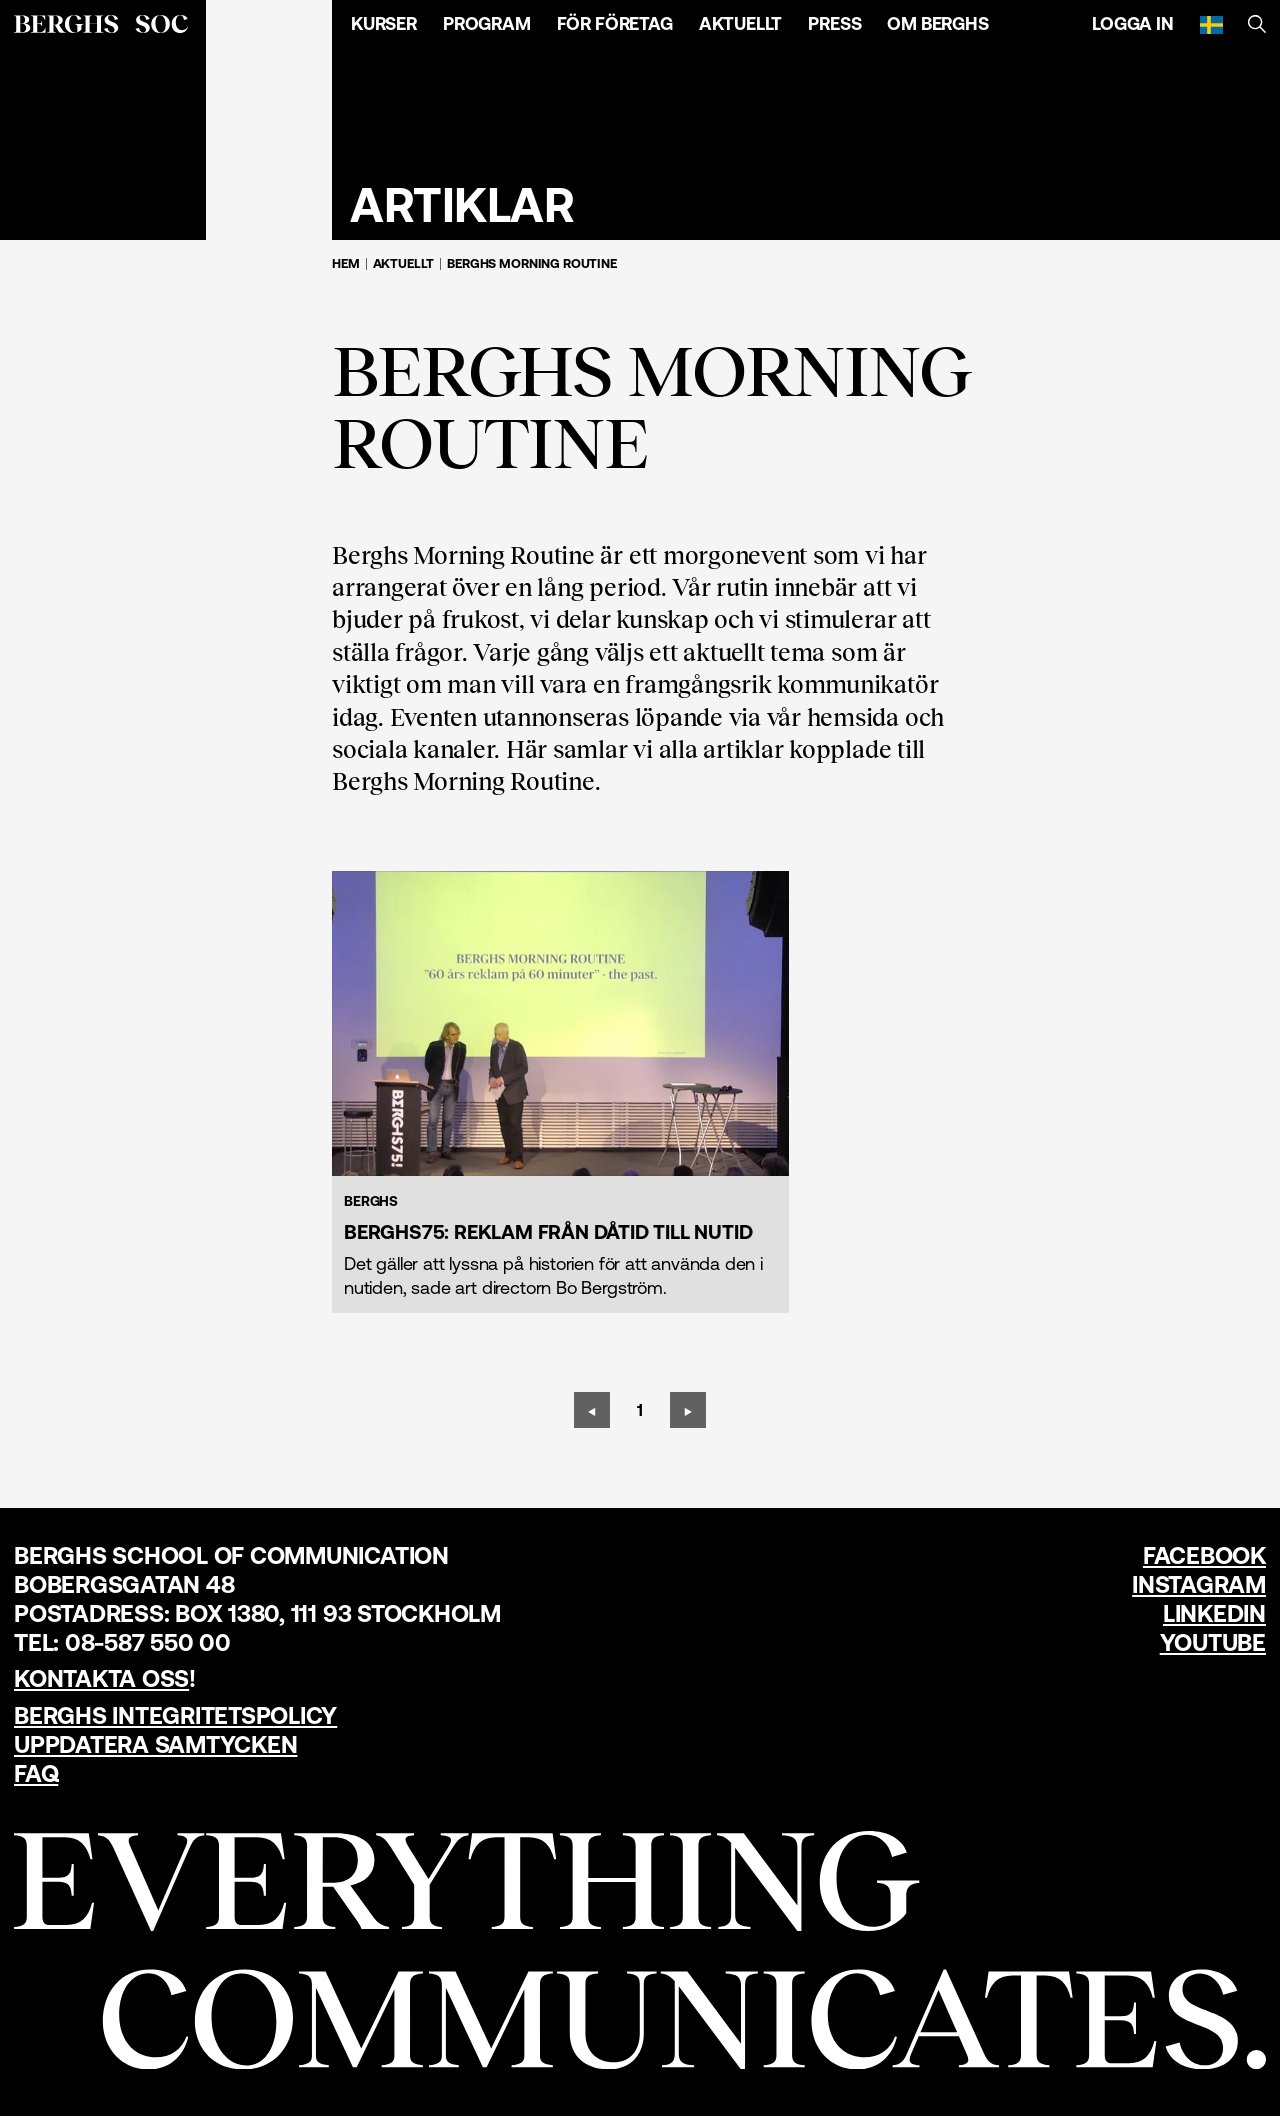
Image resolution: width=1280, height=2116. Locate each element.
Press (834, 23)
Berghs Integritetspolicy (175, 1715)
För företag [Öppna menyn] (615, 23)
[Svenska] (1211, 24)
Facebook (1204, 1555)
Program (487, 23)
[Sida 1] (640, 1410)
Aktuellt (741, 23)
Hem (346, 263)
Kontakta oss (101, 1678)
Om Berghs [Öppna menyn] (937, 23)
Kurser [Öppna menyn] (384, 23)
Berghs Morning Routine (531, 263)
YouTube (1213, 1642)
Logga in (1133, 23)
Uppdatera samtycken (155, 1744)
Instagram (1199, 1584)
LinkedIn (1214, 1613)
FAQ (36, 1773)
